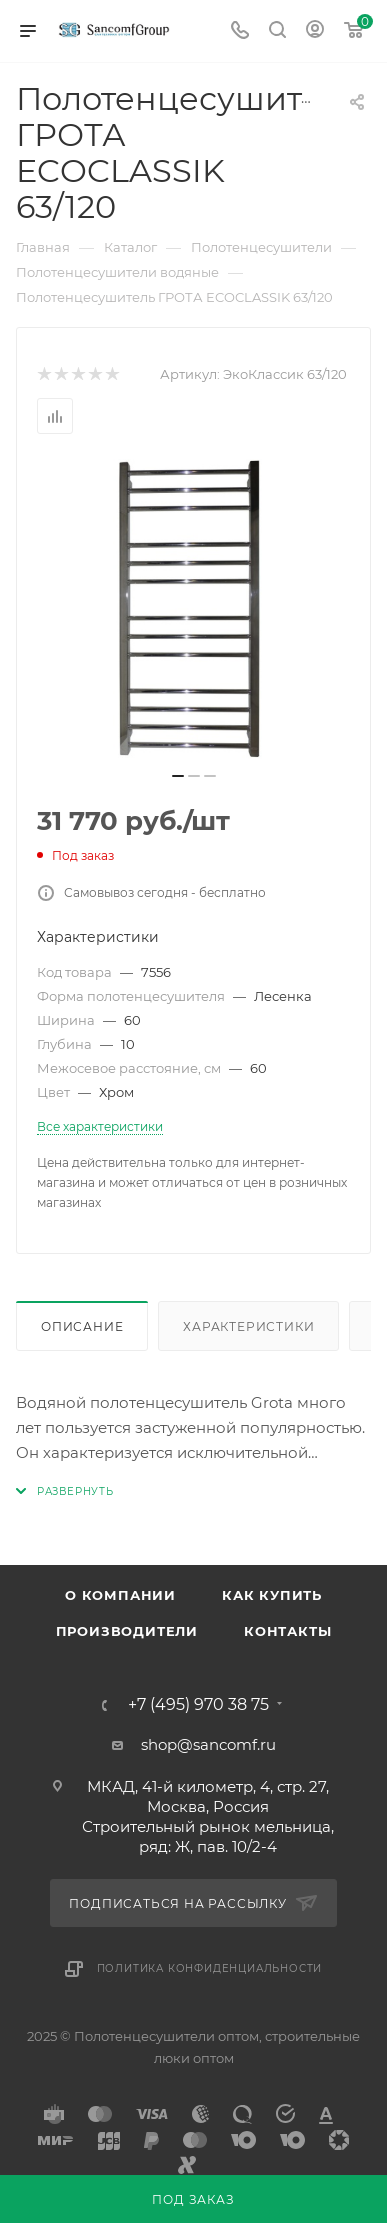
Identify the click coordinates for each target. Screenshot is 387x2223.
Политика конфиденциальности (210, 1968)
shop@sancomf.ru (208, 1744)
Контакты (287, 1631)
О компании (120, 1595)
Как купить (272, 1595)
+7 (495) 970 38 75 (198, 1705)
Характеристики (248, 1326)
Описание (82, 1326)
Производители (127, 1631)
